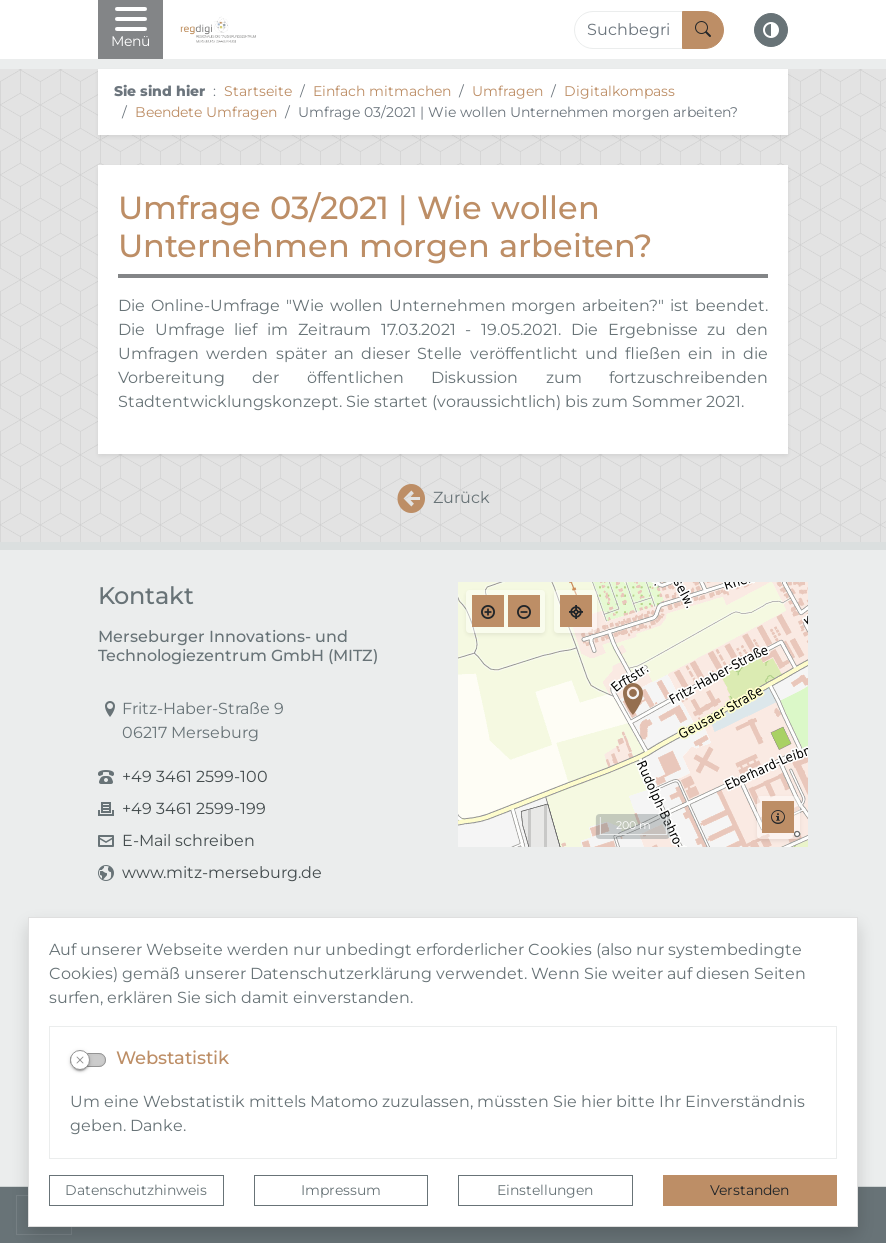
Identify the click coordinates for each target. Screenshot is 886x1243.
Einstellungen (545, 1190)
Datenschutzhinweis (136, 1190)
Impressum (341, 1190)
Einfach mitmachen (382, 91)
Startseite (258, 91)
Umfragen (507, 91)
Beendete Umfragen (206, 112)
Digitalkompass (619, 91)
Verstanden (749, 1190)
